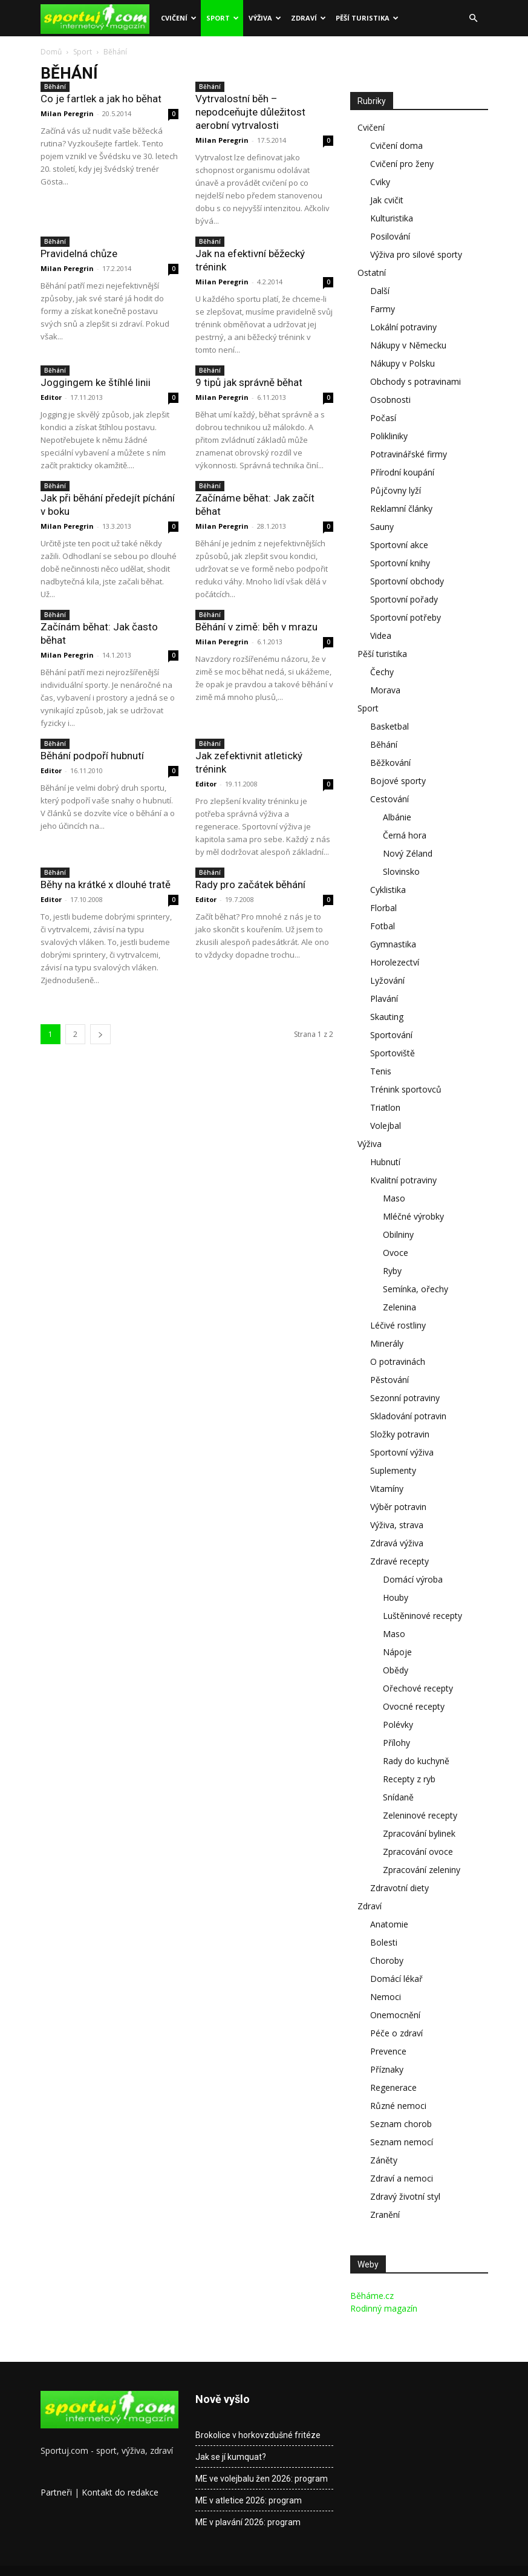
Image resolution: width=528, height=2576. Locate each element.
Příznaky (386, 2069)
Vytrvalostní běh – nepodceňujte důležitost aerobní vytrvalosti (250, 112)
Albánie (397, 817)
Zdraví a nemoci (401, 2178)
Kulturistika (391, 218)
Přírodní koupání (402, 472)
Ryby (392, 1271)
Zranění (385, 2214)
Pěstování (389, 1379)
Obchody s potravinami (415, 381)
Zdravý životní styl (405, 2196)
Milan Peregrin (67, 113)
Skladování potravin (408, 1416)
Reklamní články (401, 508)
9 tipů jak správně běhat (248, 382)
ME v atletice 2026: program (248, 2500)
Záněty (383, 2160)
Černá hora (404, 835)
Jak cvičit (386, 200)
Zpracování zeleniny (421, 1869)
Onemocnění (395, 2015)
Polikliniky (389, 436)
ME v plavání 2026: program (248, 2522)
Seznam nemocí (401, 2142)
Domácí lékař (396, 1978)
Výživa (265, 17)
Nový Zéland (407, 853)
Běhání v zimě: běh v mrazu (256, 627)
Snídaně (398, 1797)
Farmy (382, 309)
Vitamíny (386, 1488)
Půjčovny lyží (395, 490)
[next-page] (100, 1034)
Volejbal (385, 1125)
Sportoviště (392, 1053)
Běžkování (390, 762)
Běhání (55, 86)
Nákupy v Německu (408, 345)
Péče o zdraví (396, 2033)
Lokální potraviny (403, 327)
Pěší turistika (367, 17)
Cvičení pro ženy (402, 163)
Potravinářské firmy (408, 454)
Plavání (384, 998)
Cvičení (179, 17)
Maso (394, 1198)
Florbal (383, 908)
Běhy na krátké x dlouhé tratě (106, 884)
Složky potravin (399, 1434)
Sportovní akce (399, 545)
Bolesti (383, 1942)
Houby (395, 1597)
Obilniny (398, 1234)
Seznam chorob (401, 2124)
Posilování (390, 236)
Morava (385, 690)
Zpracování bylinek (419, 1833)
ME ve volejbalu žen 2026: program (261, 2478)
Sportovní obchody (407, 581)
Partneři (56, 2492)
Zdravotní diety (399, 1888)
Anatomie (389, 1924)
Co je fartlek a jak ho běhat (101, 99)
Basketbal (389, 726)
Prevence (388, 2051)
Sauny (382, 526)
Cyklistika (388, 889)
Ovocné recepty (414, 1706)
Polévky (398, 1724)
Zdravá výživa (396, 1543)
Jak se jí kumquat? (230, 2457)
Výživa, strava (396, 1525)
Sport (222, 17)
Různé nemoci (398, 2105)
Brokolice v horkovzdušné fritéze (258, 2435)
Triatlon (385, 1107)
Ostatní (371, 272)
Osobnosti (390, 399)
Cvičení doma (396, 145)
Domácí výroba (413, 1579)
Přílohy (396, 1742)
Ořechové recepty (418, 1688)
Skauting (386, 1016)
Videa (380, 635)
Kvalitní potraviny (403, 1180)
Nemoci (385, 1996)
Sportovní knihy (400, 563)
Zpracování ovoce (418, 1851)
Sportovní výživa (402, 1452)
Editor (51, 397)
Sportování (391, 1035)
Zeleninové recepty (420, 1815)
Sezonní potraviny (405, 1398)
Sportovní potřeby (405, 617)
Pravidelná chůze (79, 253)
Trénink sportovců (406, 1089)
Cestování (389, 799)
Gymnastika (393, 944)
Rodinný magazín (383, 2308)
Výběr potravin (398, 1506)
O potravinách (397, 1361)
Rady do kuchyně (416, 1761)
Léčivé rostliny (398, 1325)
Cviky (380, 182)
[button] (473, 18)
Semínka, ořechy (415, 1289)
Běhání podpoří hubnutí (92, 756)
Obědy (395, 1670)
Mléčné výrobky (413, 1216)
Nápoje (397, 1652)
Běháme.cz (372, 2295)
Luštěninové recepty (422, 1615)
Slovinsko (401, 871)
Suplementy (393, 1470)
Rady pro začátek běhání (250, 884)
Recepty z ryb (409, 1779)
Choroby (386, 1960)
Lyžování (387, 980)
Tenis (380, 1071)
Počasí (383, 417)
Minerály (386, 1343)
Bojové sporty (398, 780)
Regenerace (393, 2087)
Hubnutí (385, 1162)
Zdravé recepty (399, 1561)
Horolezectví (394, 962)
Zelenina (399, 1307)
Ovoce (395, 1252)
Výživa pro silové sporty (416, 254)
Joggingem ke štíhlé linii (96, 382)
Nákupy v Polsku (402, 363)
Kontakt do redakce (120, 2492)
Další (379, 290)
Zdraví (308, 17)
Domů (51, 52)
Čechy (382, 672)
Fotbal (382, 926)
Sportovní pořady (404, 599)
